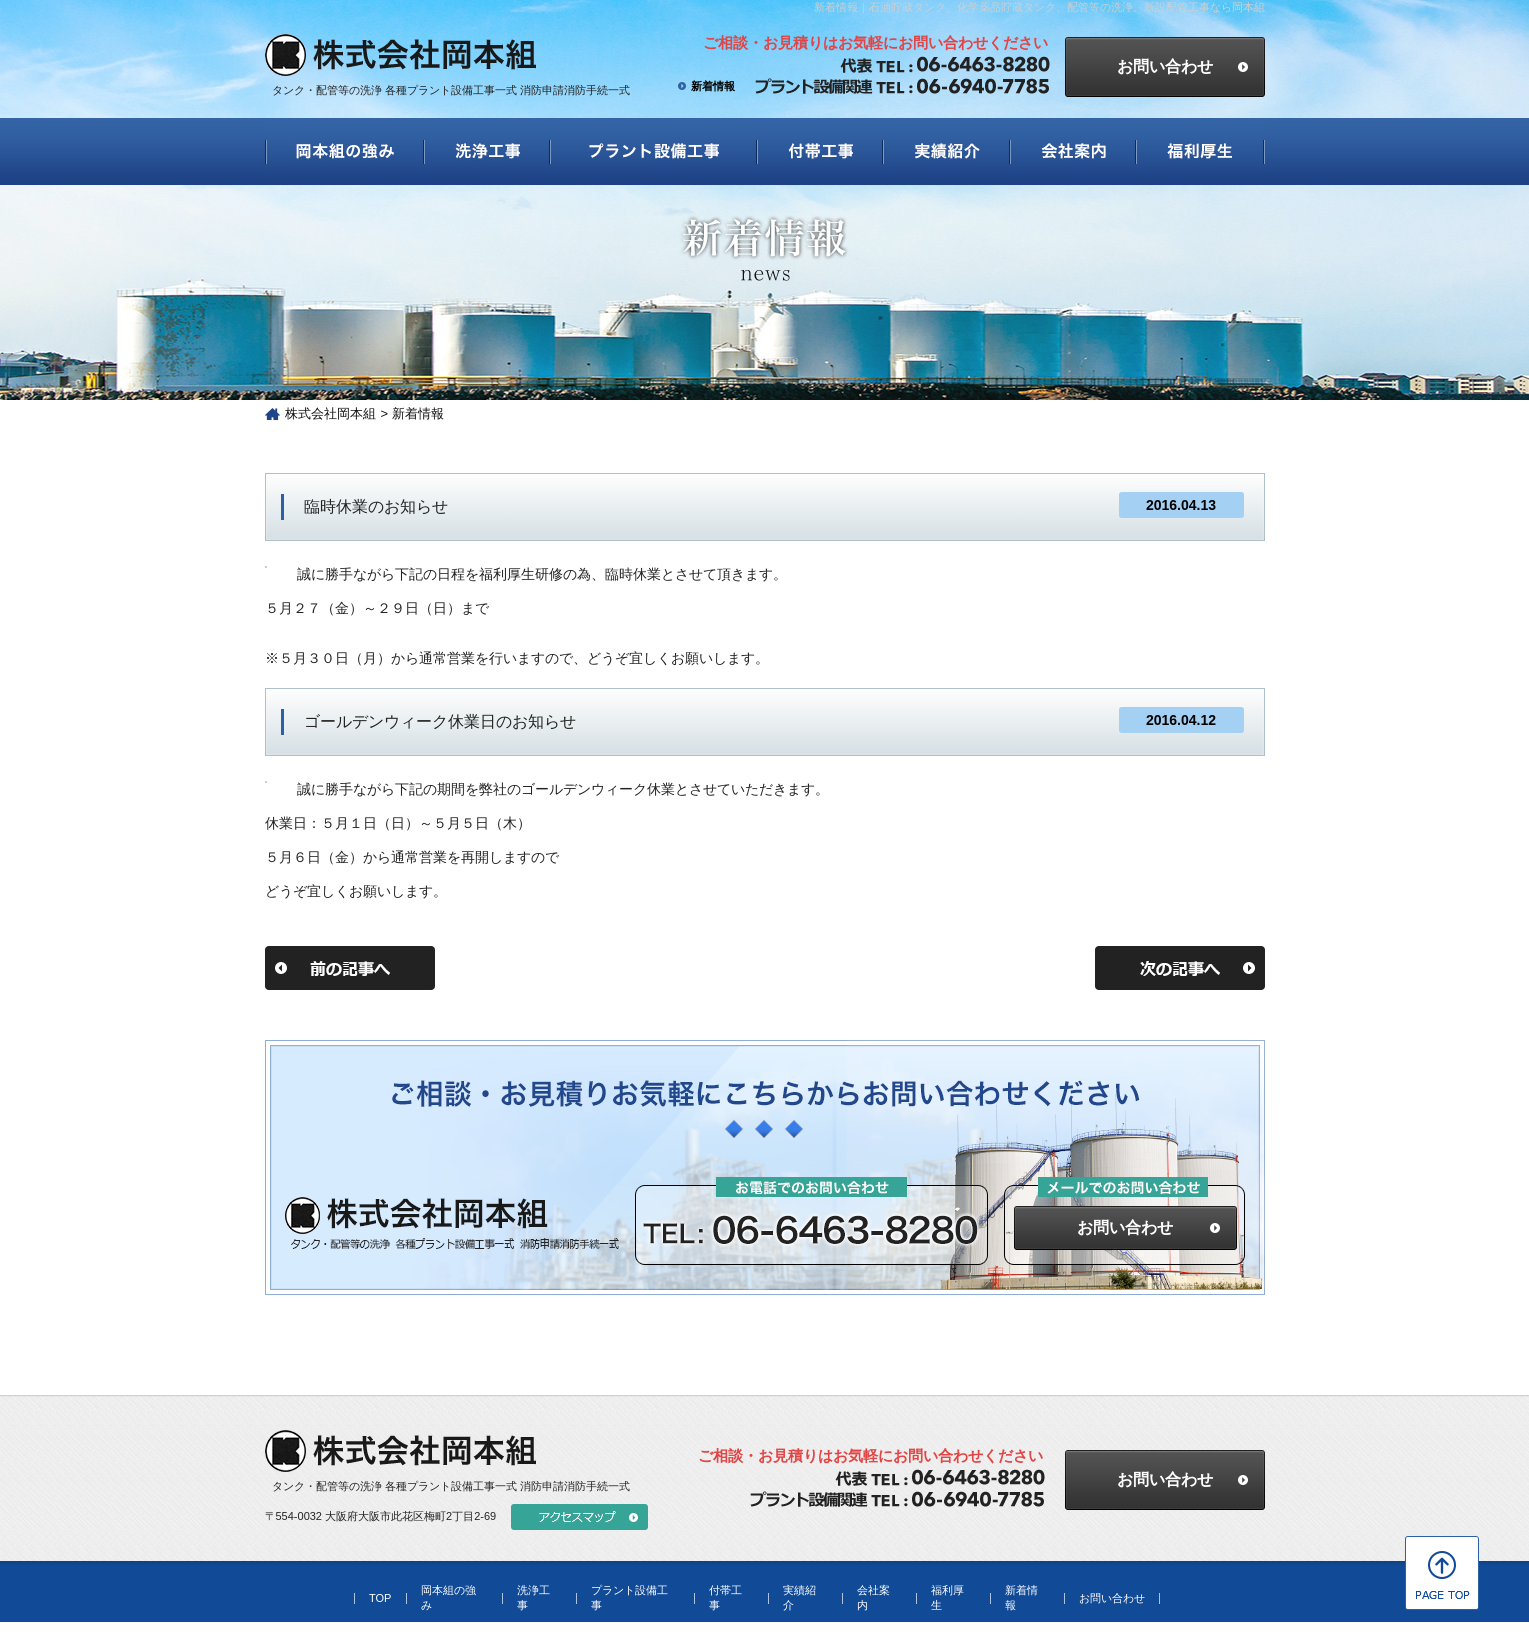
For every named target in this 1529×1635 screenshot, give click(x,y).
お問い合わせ (1125, 1227)
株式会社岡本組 (330, 413)
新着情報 (713, 86)
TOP (380, 1598)
